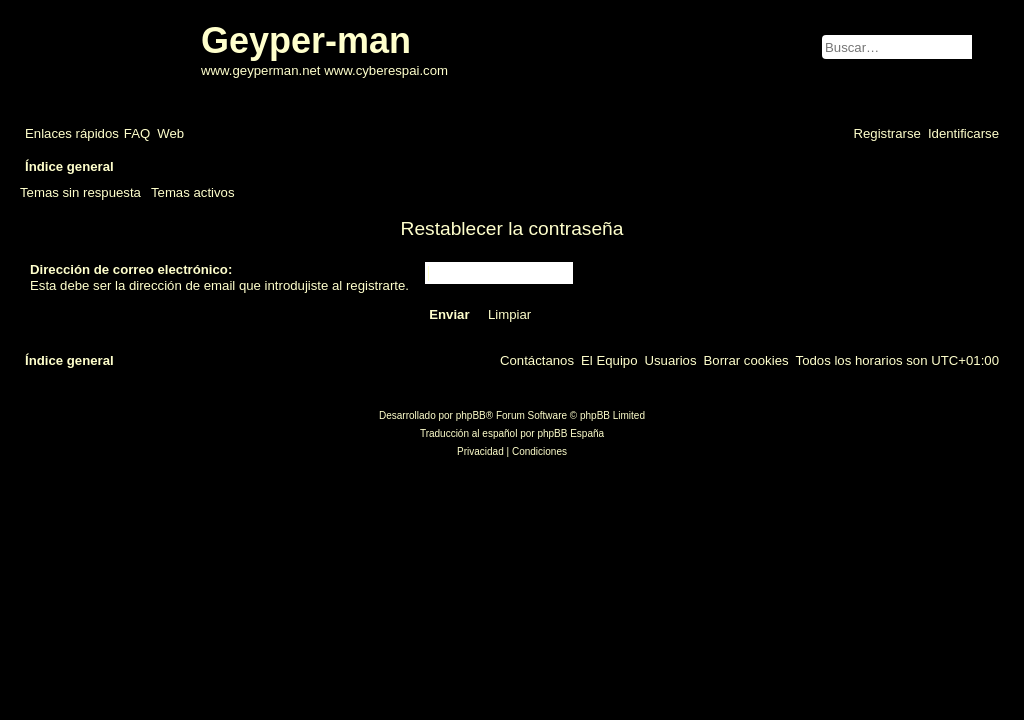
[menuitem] (137, 133)
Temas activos (193, 192)
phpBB (471, 415)
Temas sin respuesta (80, 192)
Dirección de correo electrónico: (131, 269)
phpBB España (570, 433)
